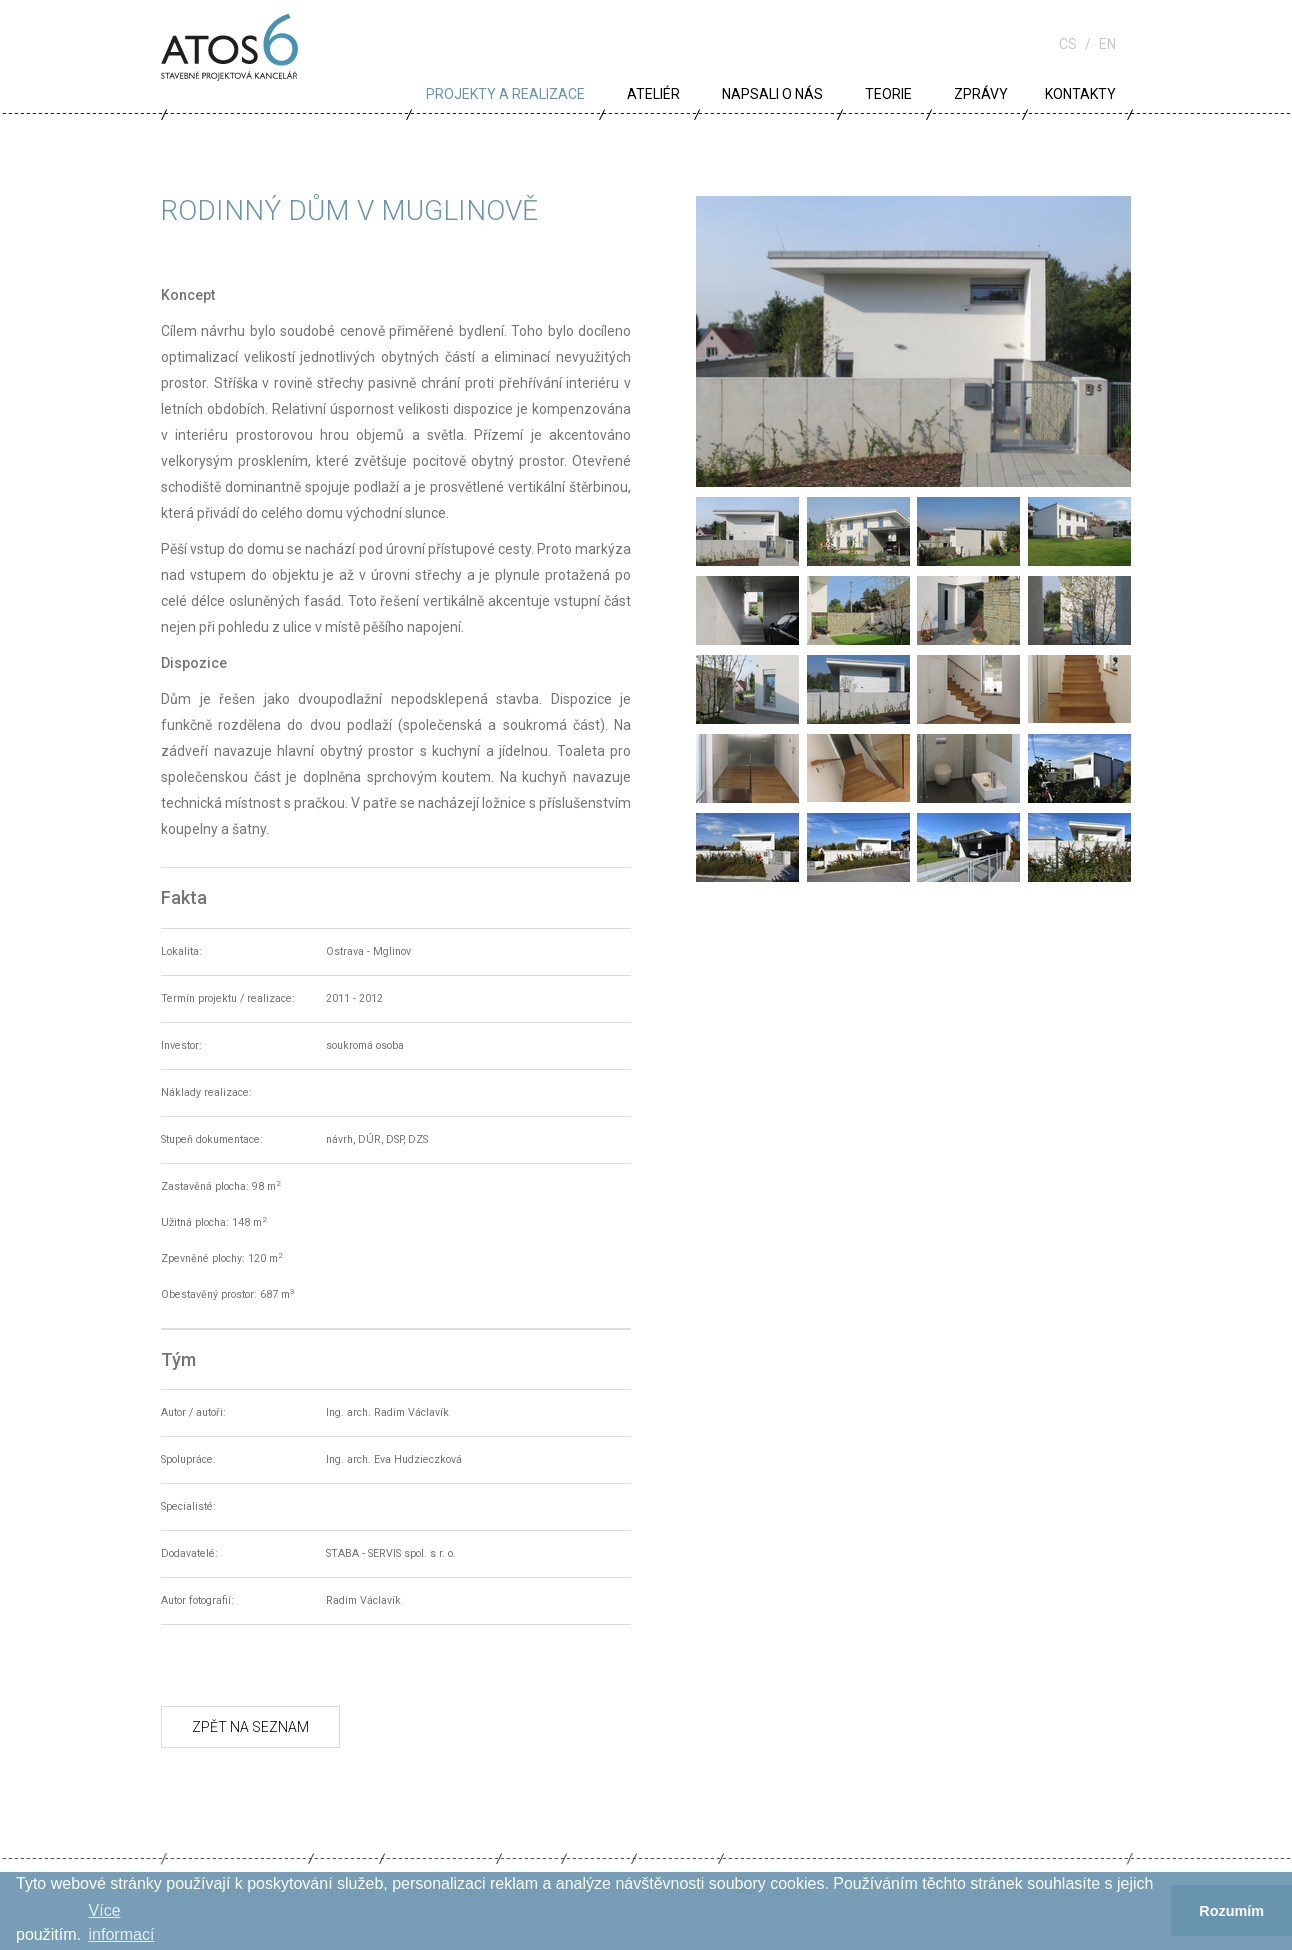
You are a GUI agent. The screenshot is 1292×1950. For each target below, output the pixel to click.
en (1107, 44)
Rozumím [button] (1231, 1911)
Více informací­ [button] (122, 1922)
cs (1068, 44)
